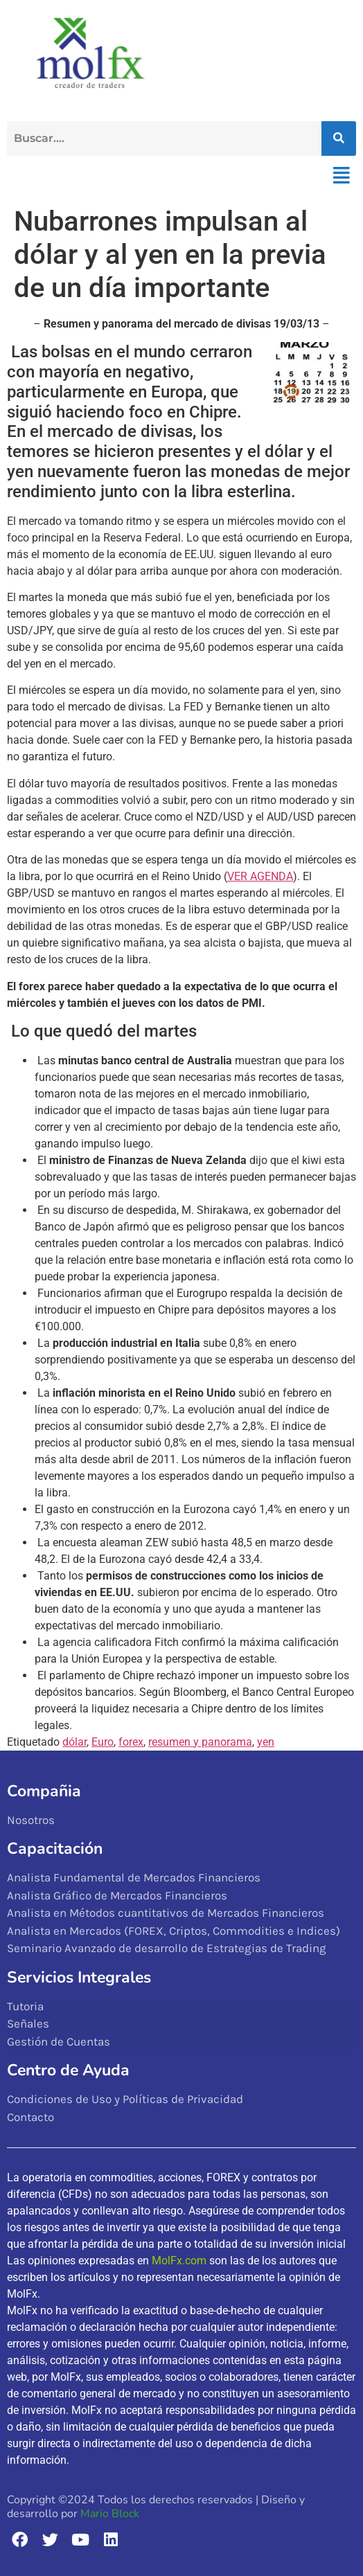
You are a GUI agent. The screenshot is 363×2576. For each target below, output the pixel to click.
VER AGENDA (260, 876)
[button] (341, 176)
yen (265, 1741)
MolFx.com (179, 2260)
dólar (74, 1741)
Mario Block (109, 2513)
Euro (102, 1741)
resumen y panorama (200, 1741)
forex (130, 1741)
